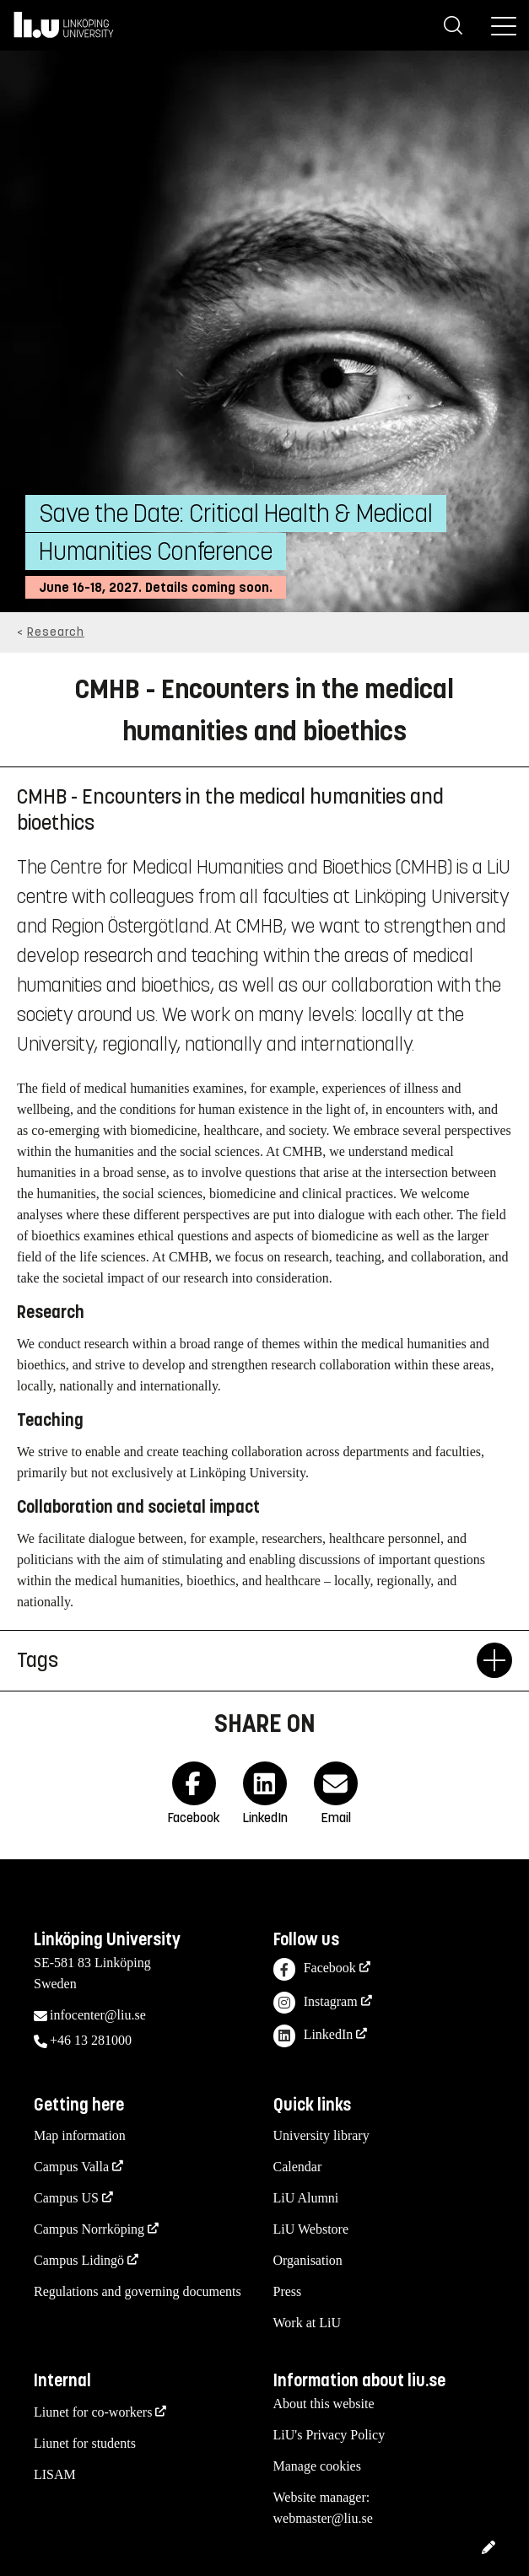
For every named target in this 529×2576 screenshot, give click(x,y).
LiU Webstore (311, 2229)
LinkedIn (313, 2036)
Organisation (308, 2260)
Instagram (315, 2003)
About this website (324, 2403)
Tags (247, 1660)
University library (321, 2135)
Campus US (66, 2198)
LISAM (55, 2474)
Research (55, 632)
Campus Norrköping (89, 2229)
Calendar (297, 2166)
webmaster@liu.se (323, 2518)
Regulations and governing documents (137, 2291)
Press (287, 2291)
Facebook (314, 1969)
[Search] (453, 25)
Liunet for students (85, 2443)
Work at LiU (307, 2322)
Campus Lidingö (79, 2260)
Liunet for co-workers (93, 2412)
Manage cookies (317, 2466)
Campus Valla (71, 2166)
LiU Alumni (306, 2198)
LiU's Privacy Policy (329, 2435)
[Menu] (503, 25)
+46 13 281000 (91, 2040)
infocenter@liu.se (98, 2015)
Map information (80, 2135)
